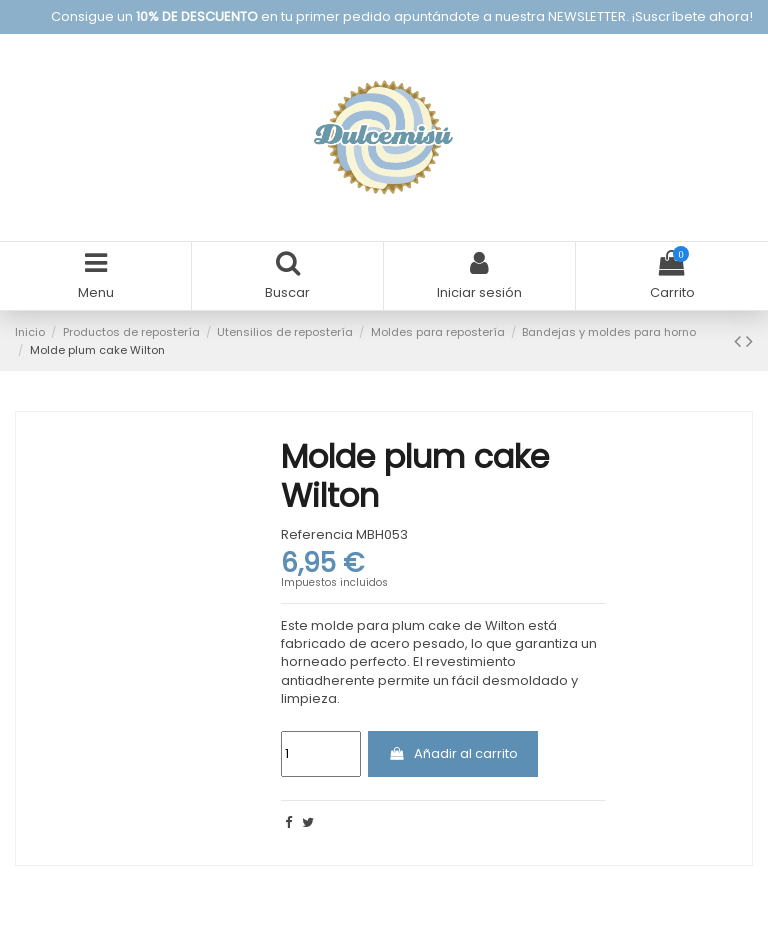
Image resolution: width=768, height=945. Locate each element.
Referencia (317, 535)
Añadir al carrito (453, 753)
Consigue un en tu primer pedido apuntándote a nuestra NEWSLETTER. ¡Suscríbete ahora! (402, 16)
